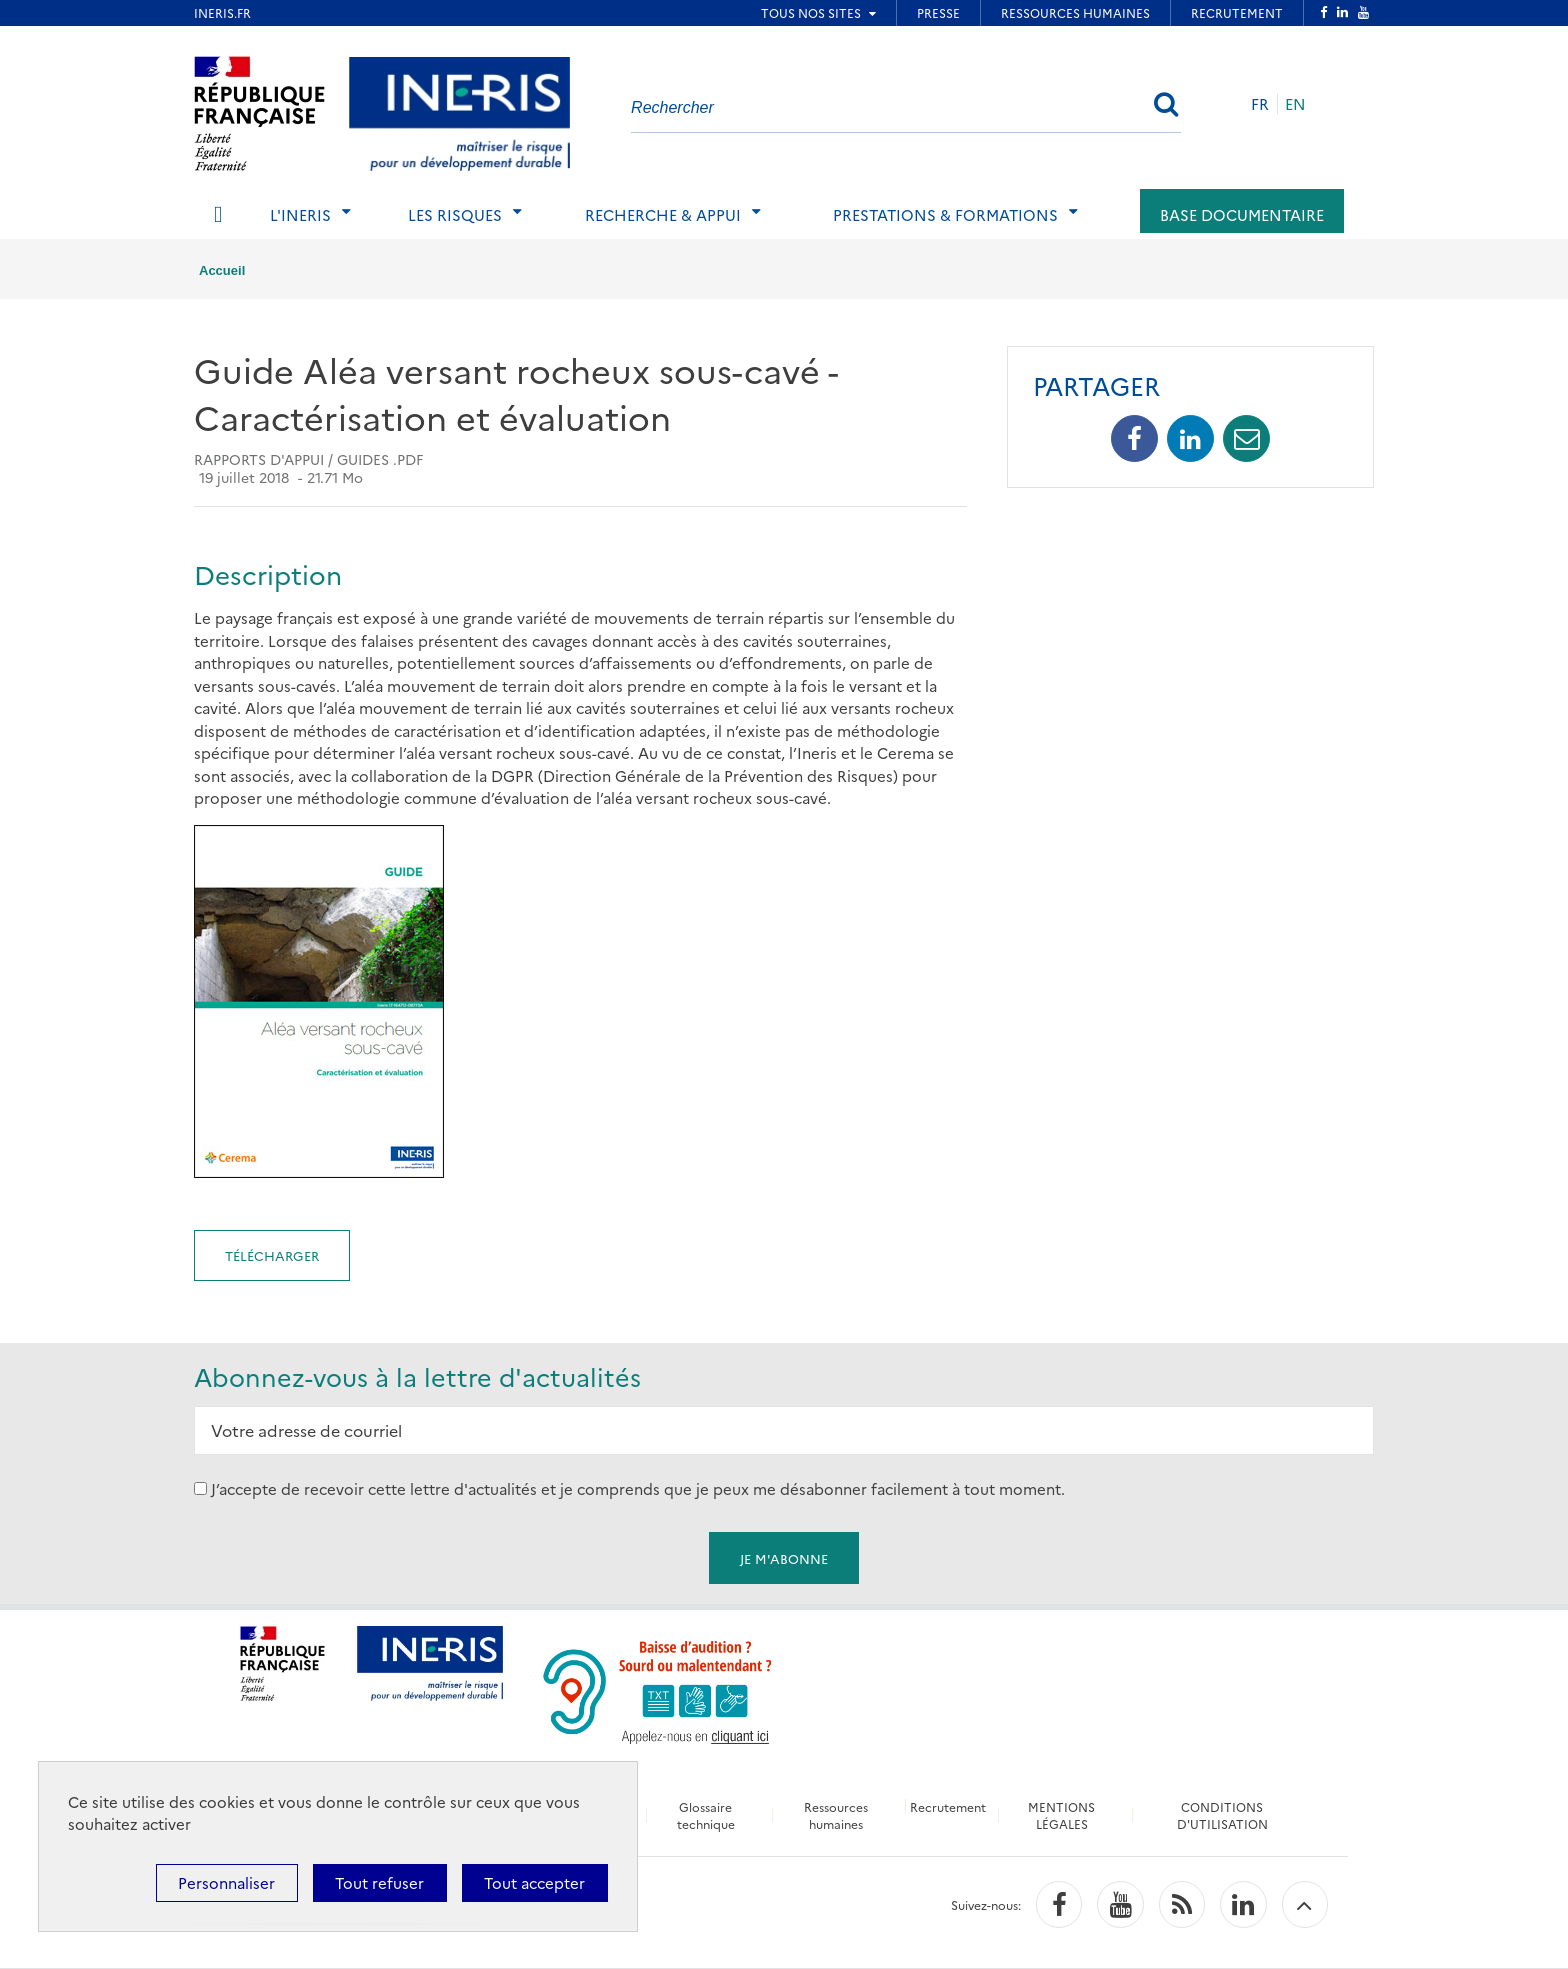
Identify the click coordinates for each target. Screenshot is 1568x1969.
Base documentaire (1242, 214)
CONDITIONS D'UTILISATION (1223, 1815)
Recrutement (949, 1806)
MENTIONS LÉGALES (1062, 1815)
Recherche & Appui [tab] (663, 214)
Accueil (222, 270)
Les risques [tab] (455, 214)
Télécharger (272, 1255)
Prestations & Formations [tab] (945, 214)
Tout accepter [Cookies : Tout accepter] (534, 1882)
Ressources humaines (835, 1815)
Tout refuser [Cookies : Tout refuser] (379, 1882)
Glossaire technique (705, 1815)
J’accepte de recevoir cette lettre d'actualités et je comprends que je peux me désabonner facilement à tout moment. (638, 1488)
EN (1295, 103)
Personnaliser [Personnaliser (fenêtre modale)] (226, 1882)
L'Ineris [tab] (300, 214)
